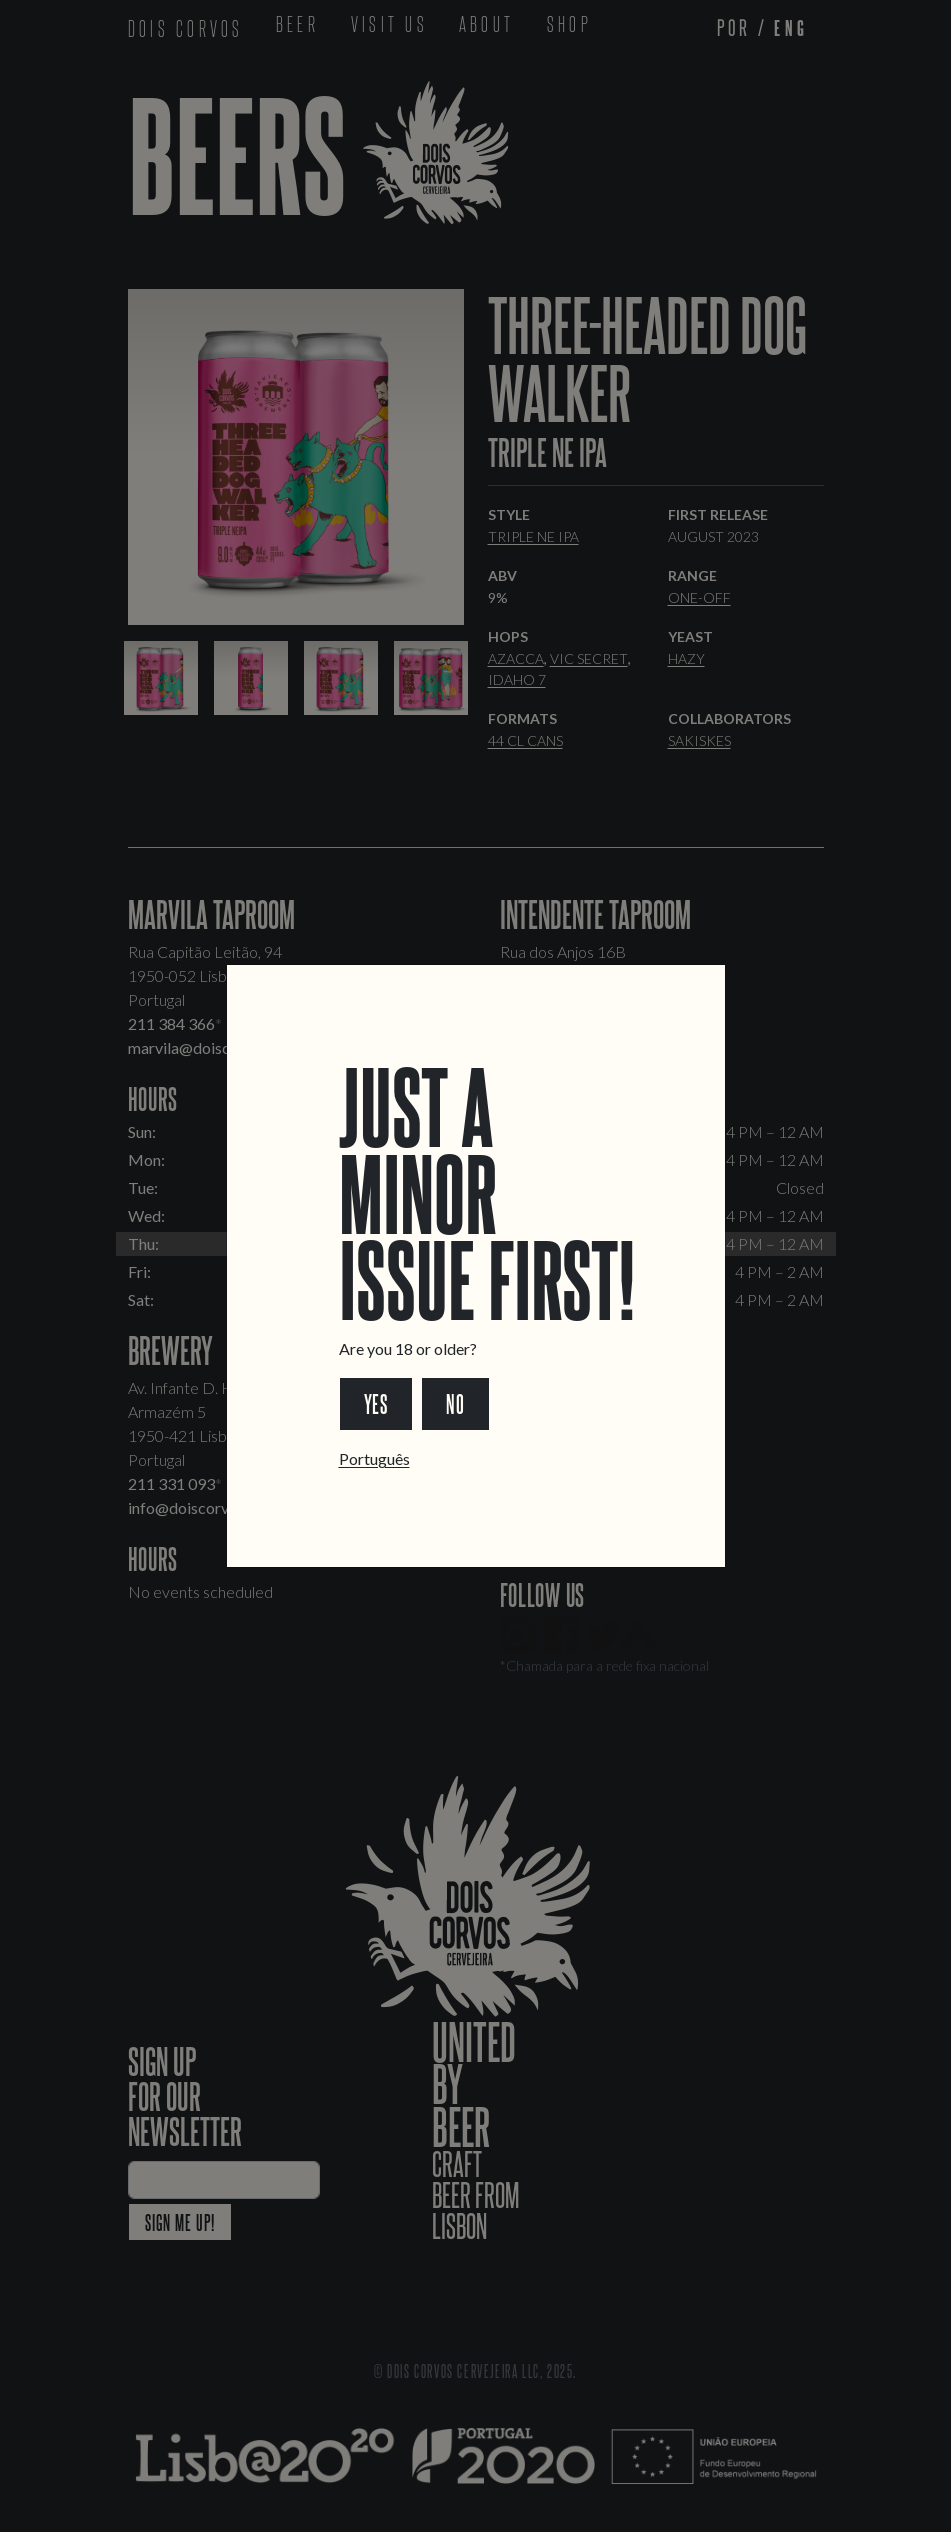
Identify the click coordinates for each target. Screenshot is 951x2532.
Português (374, 1458)
